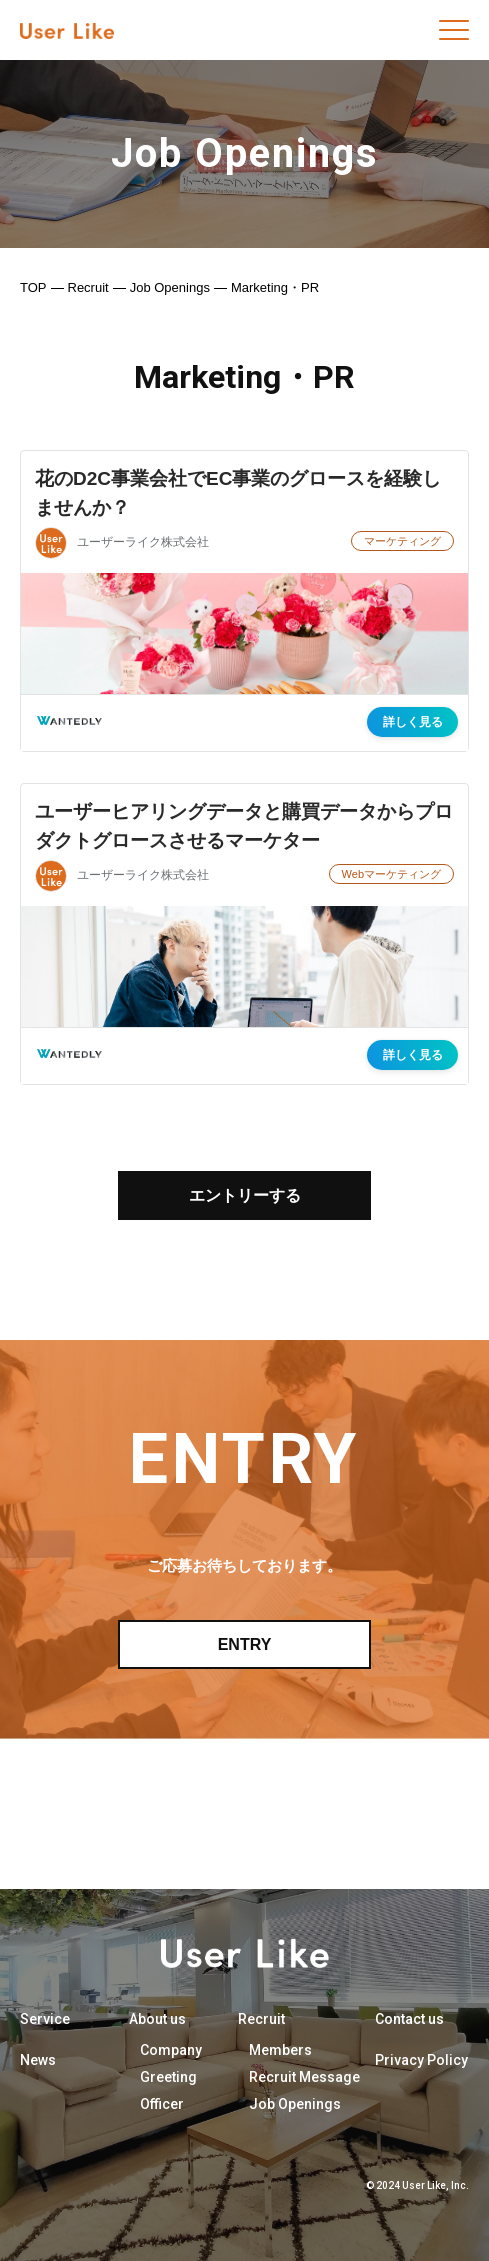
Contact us (409, 2019)
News (38, 2060)
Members (280, 2050)
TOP (33, 287)
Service (45, 2019)
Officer (162, 2104)
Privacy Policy (421, 2060)
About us (157, 2019)
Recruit (88, 287)
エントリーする (245, 1195)
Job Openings (170, 287)
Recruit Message (304, 2077)
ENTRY (245, 1644)
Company (171, 2050)
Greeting (168, 2077)
